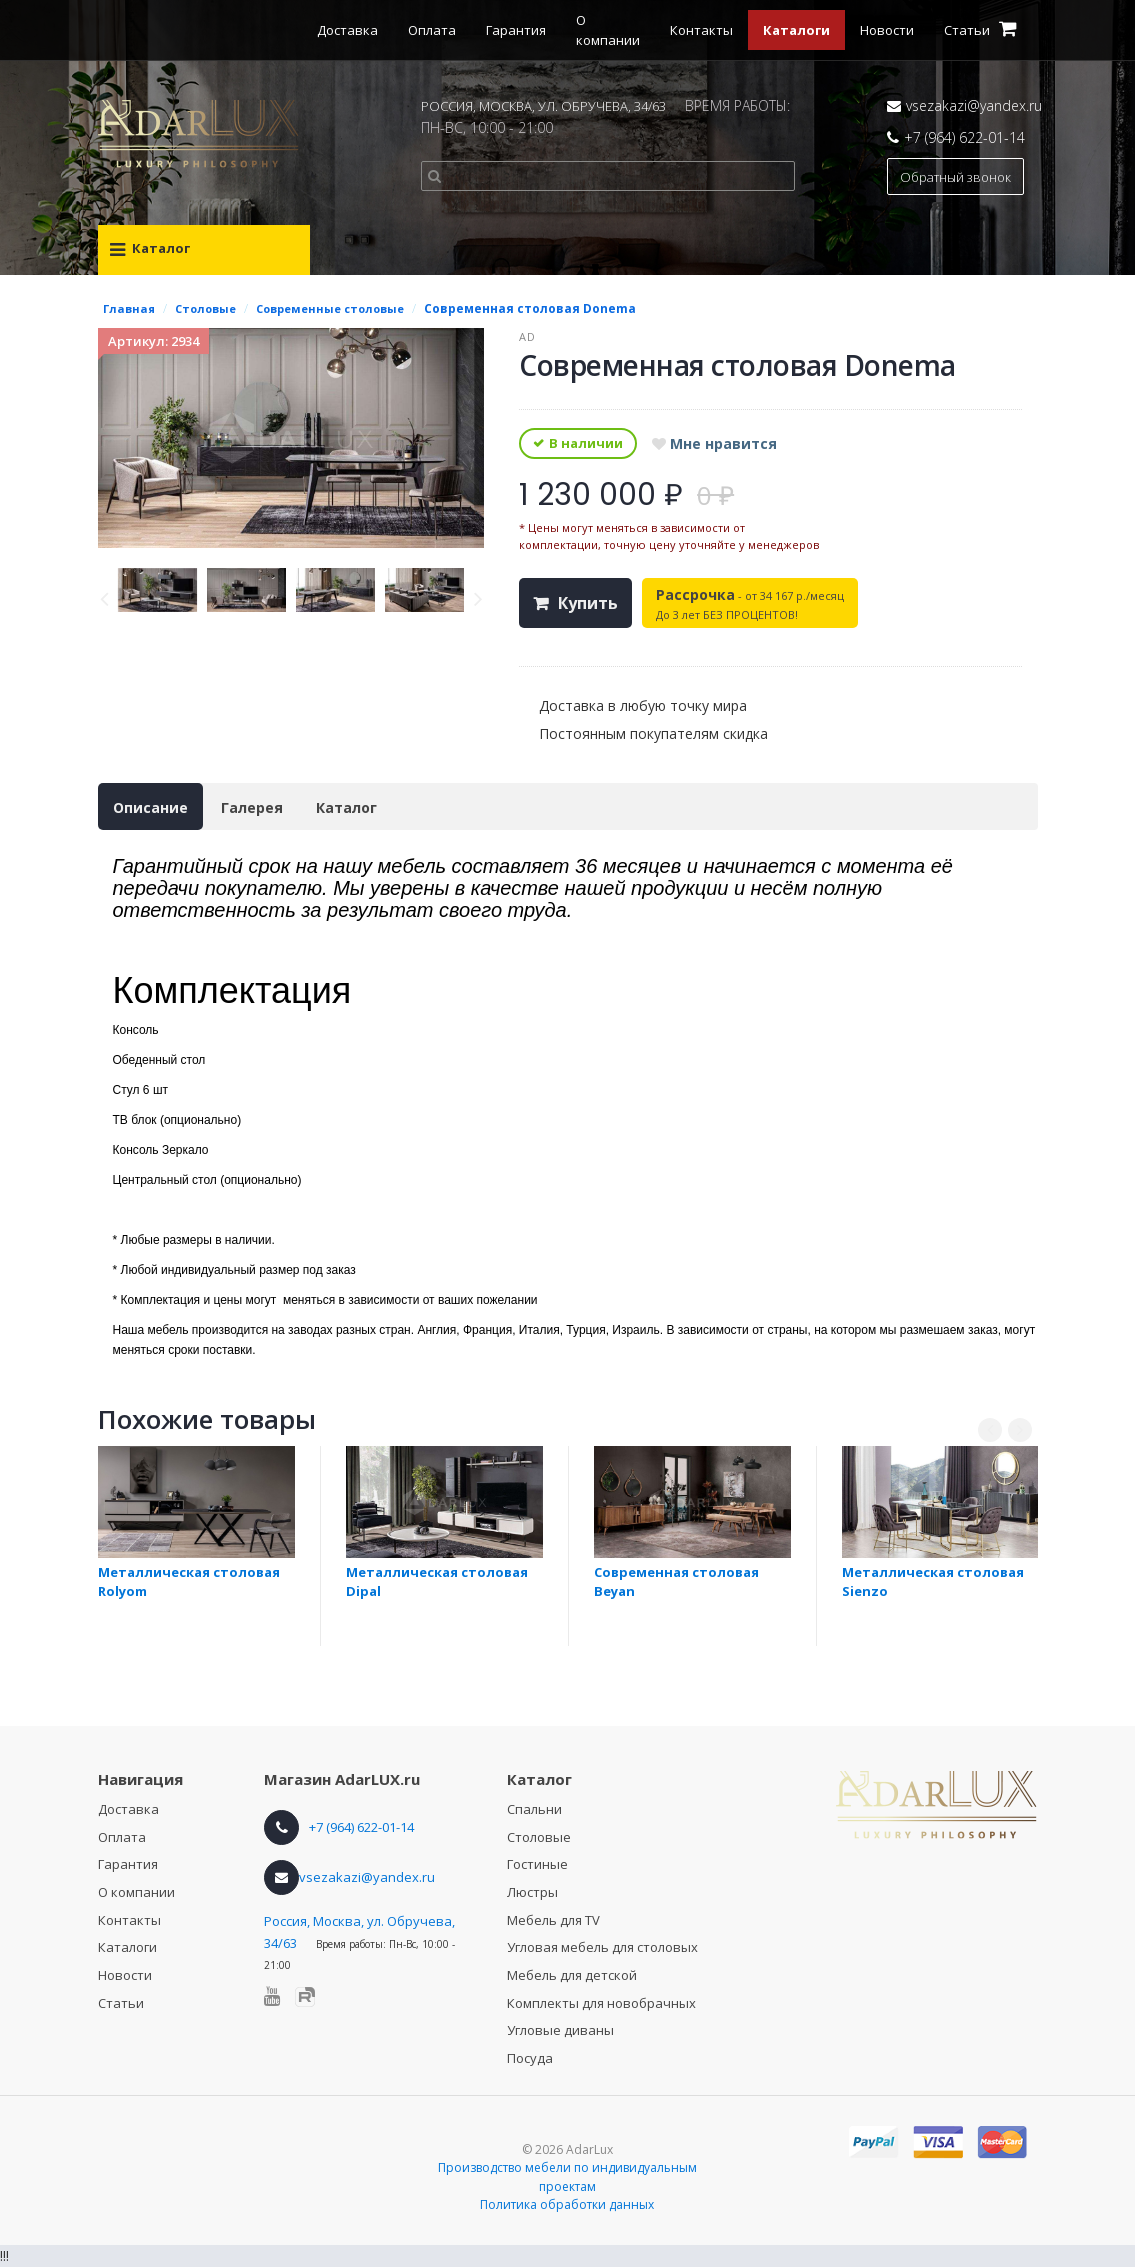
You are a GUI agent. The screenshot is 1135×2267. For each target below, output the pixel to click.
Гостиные (537, 1864)
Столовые (539, 1837)
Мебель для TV (553, 1920)
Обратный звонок (955, 177)
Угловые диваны (560, 2030)
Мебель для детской (572, 1975)
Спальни (534, 1809)
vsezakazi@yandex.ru (974, 105)
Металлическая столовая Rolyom (189, 1581)
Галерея (252, 807)
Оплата (432, 30)
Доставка (347, 30)
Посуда (530, 2058)
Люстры (532, 1892)
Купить (588, 603)
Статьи (121, 2003)
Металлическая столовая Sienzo (933, 1581)
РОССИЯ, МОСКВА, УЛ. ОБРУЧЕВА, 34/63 (543, 106)
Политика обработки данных (567, 2204)
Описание (150, 807)
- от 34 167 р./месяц (750, 603)
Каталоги (796, 30)
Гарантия (516, 30)
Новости (887, 30)
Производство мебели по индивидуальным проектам (567, 2177)
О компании (136, 1892)
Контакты (701, 30)
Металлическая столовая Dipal (437, 1581)
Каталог (346, 807)
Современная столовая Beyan (676, 1581)
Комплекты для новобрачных (601, 2003)
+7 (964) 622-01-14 (964, 137)
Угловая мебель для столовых (602, 1947)
